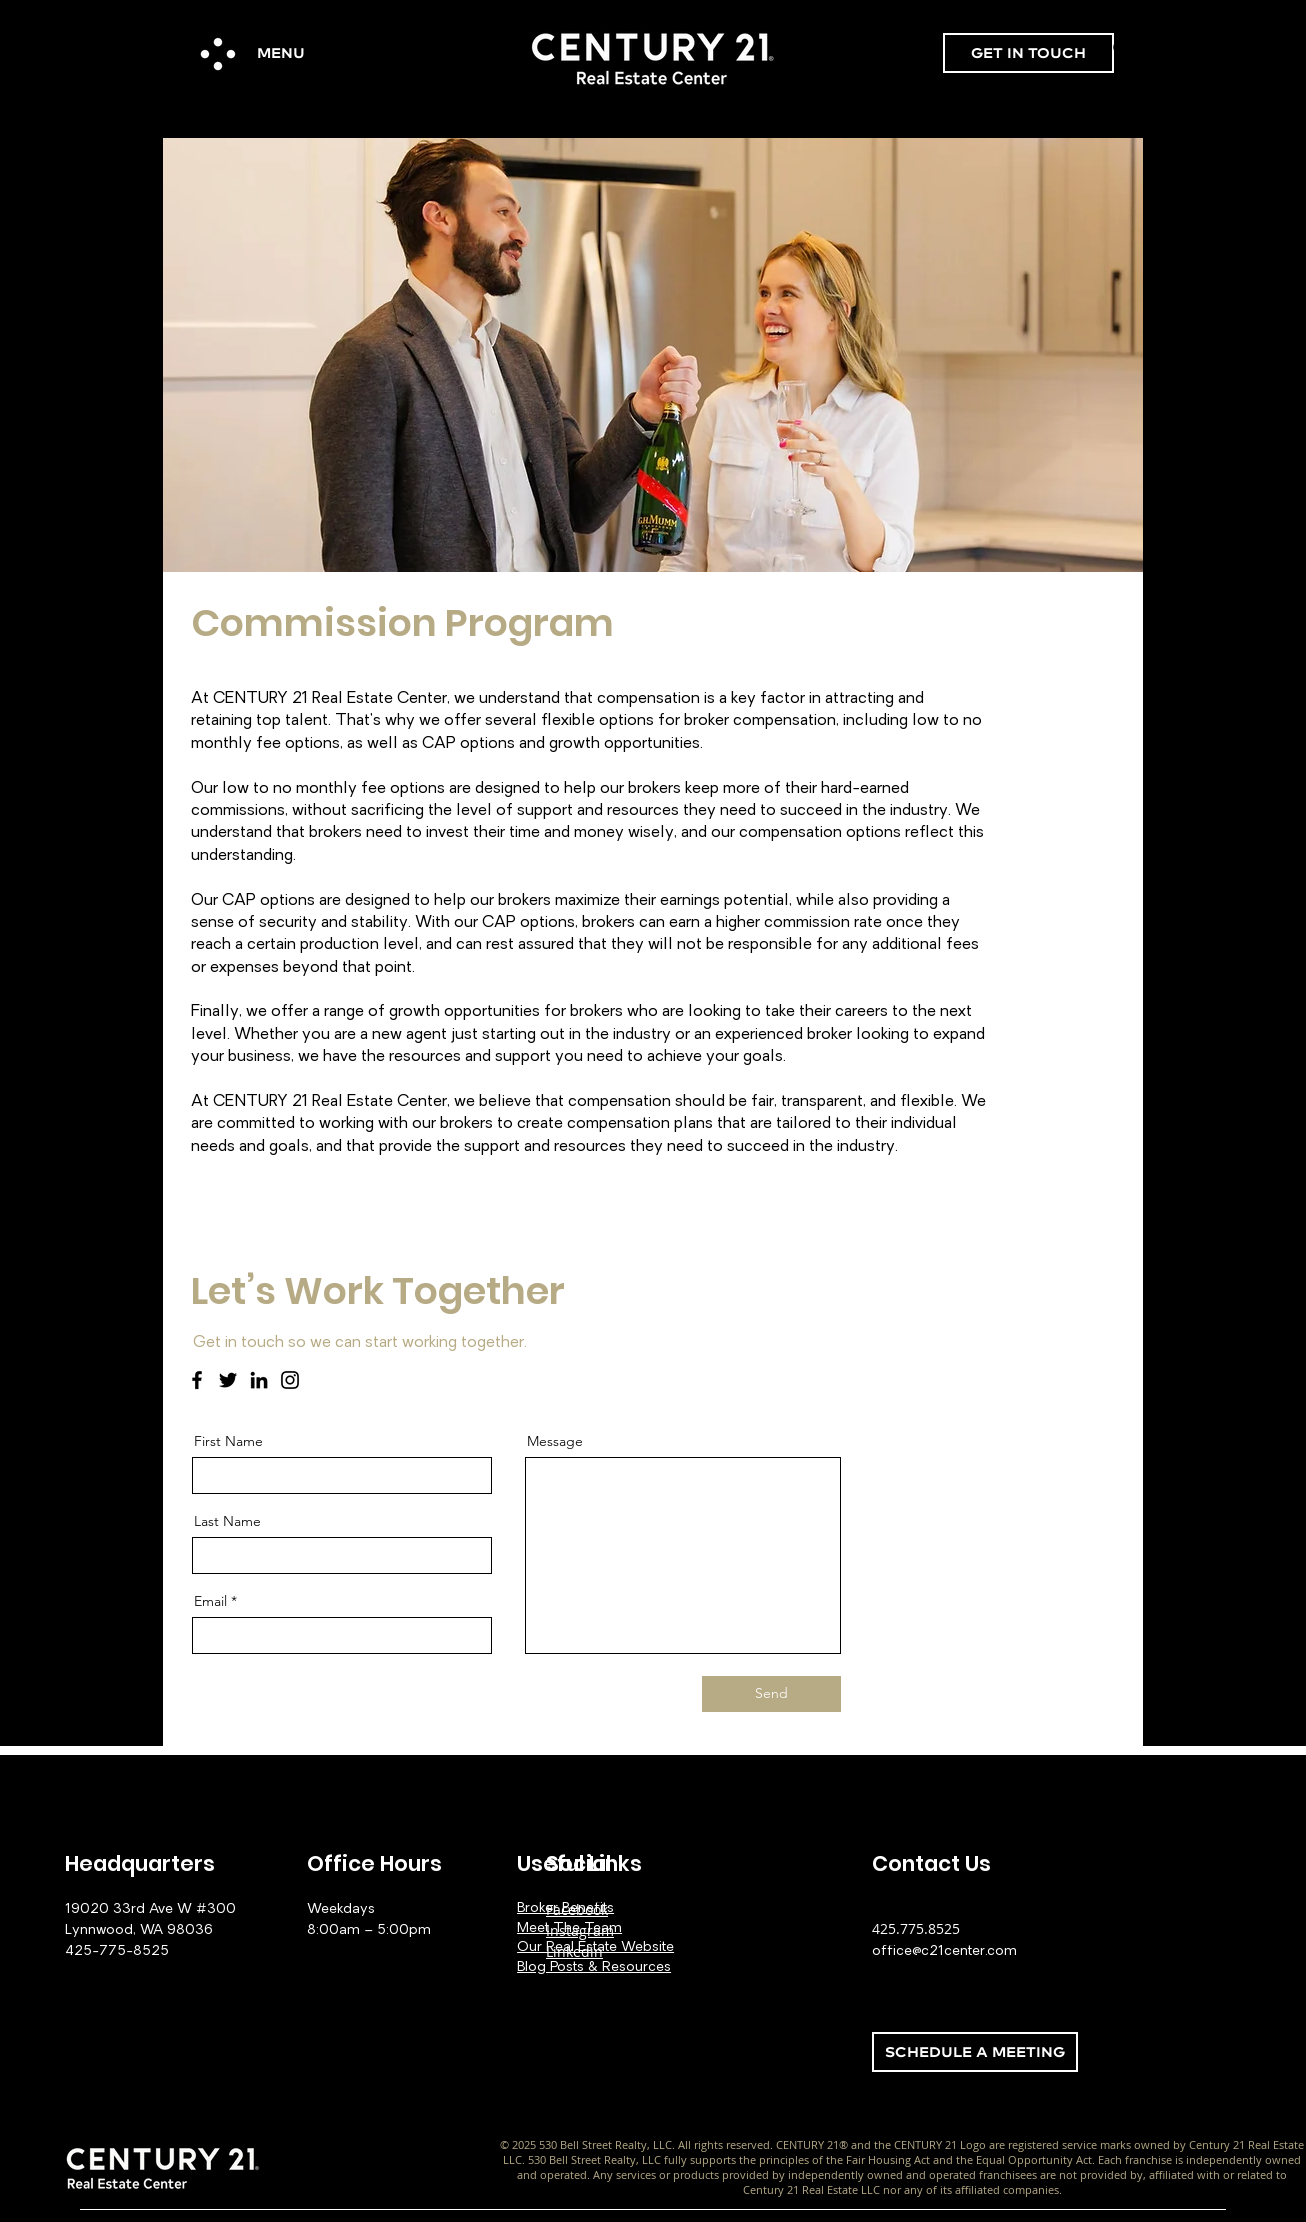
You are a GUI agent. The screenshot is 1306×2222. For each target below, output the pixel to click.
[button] (218, 54)
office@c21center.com (944, 1951)
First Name (228, 1441)
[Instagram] (290, 1380)
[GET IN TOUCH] (1028, 53)
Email (210, 1601)
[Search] (1122, 49)
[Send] (771, 1694)
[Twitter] (228, 1380)
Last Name (227, 1521)
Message (555, 1441)
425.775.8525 (916, 1928)
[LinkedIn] (259, 1380)
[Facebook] (197, 1380)
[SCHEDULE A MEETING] (975, 2052)
